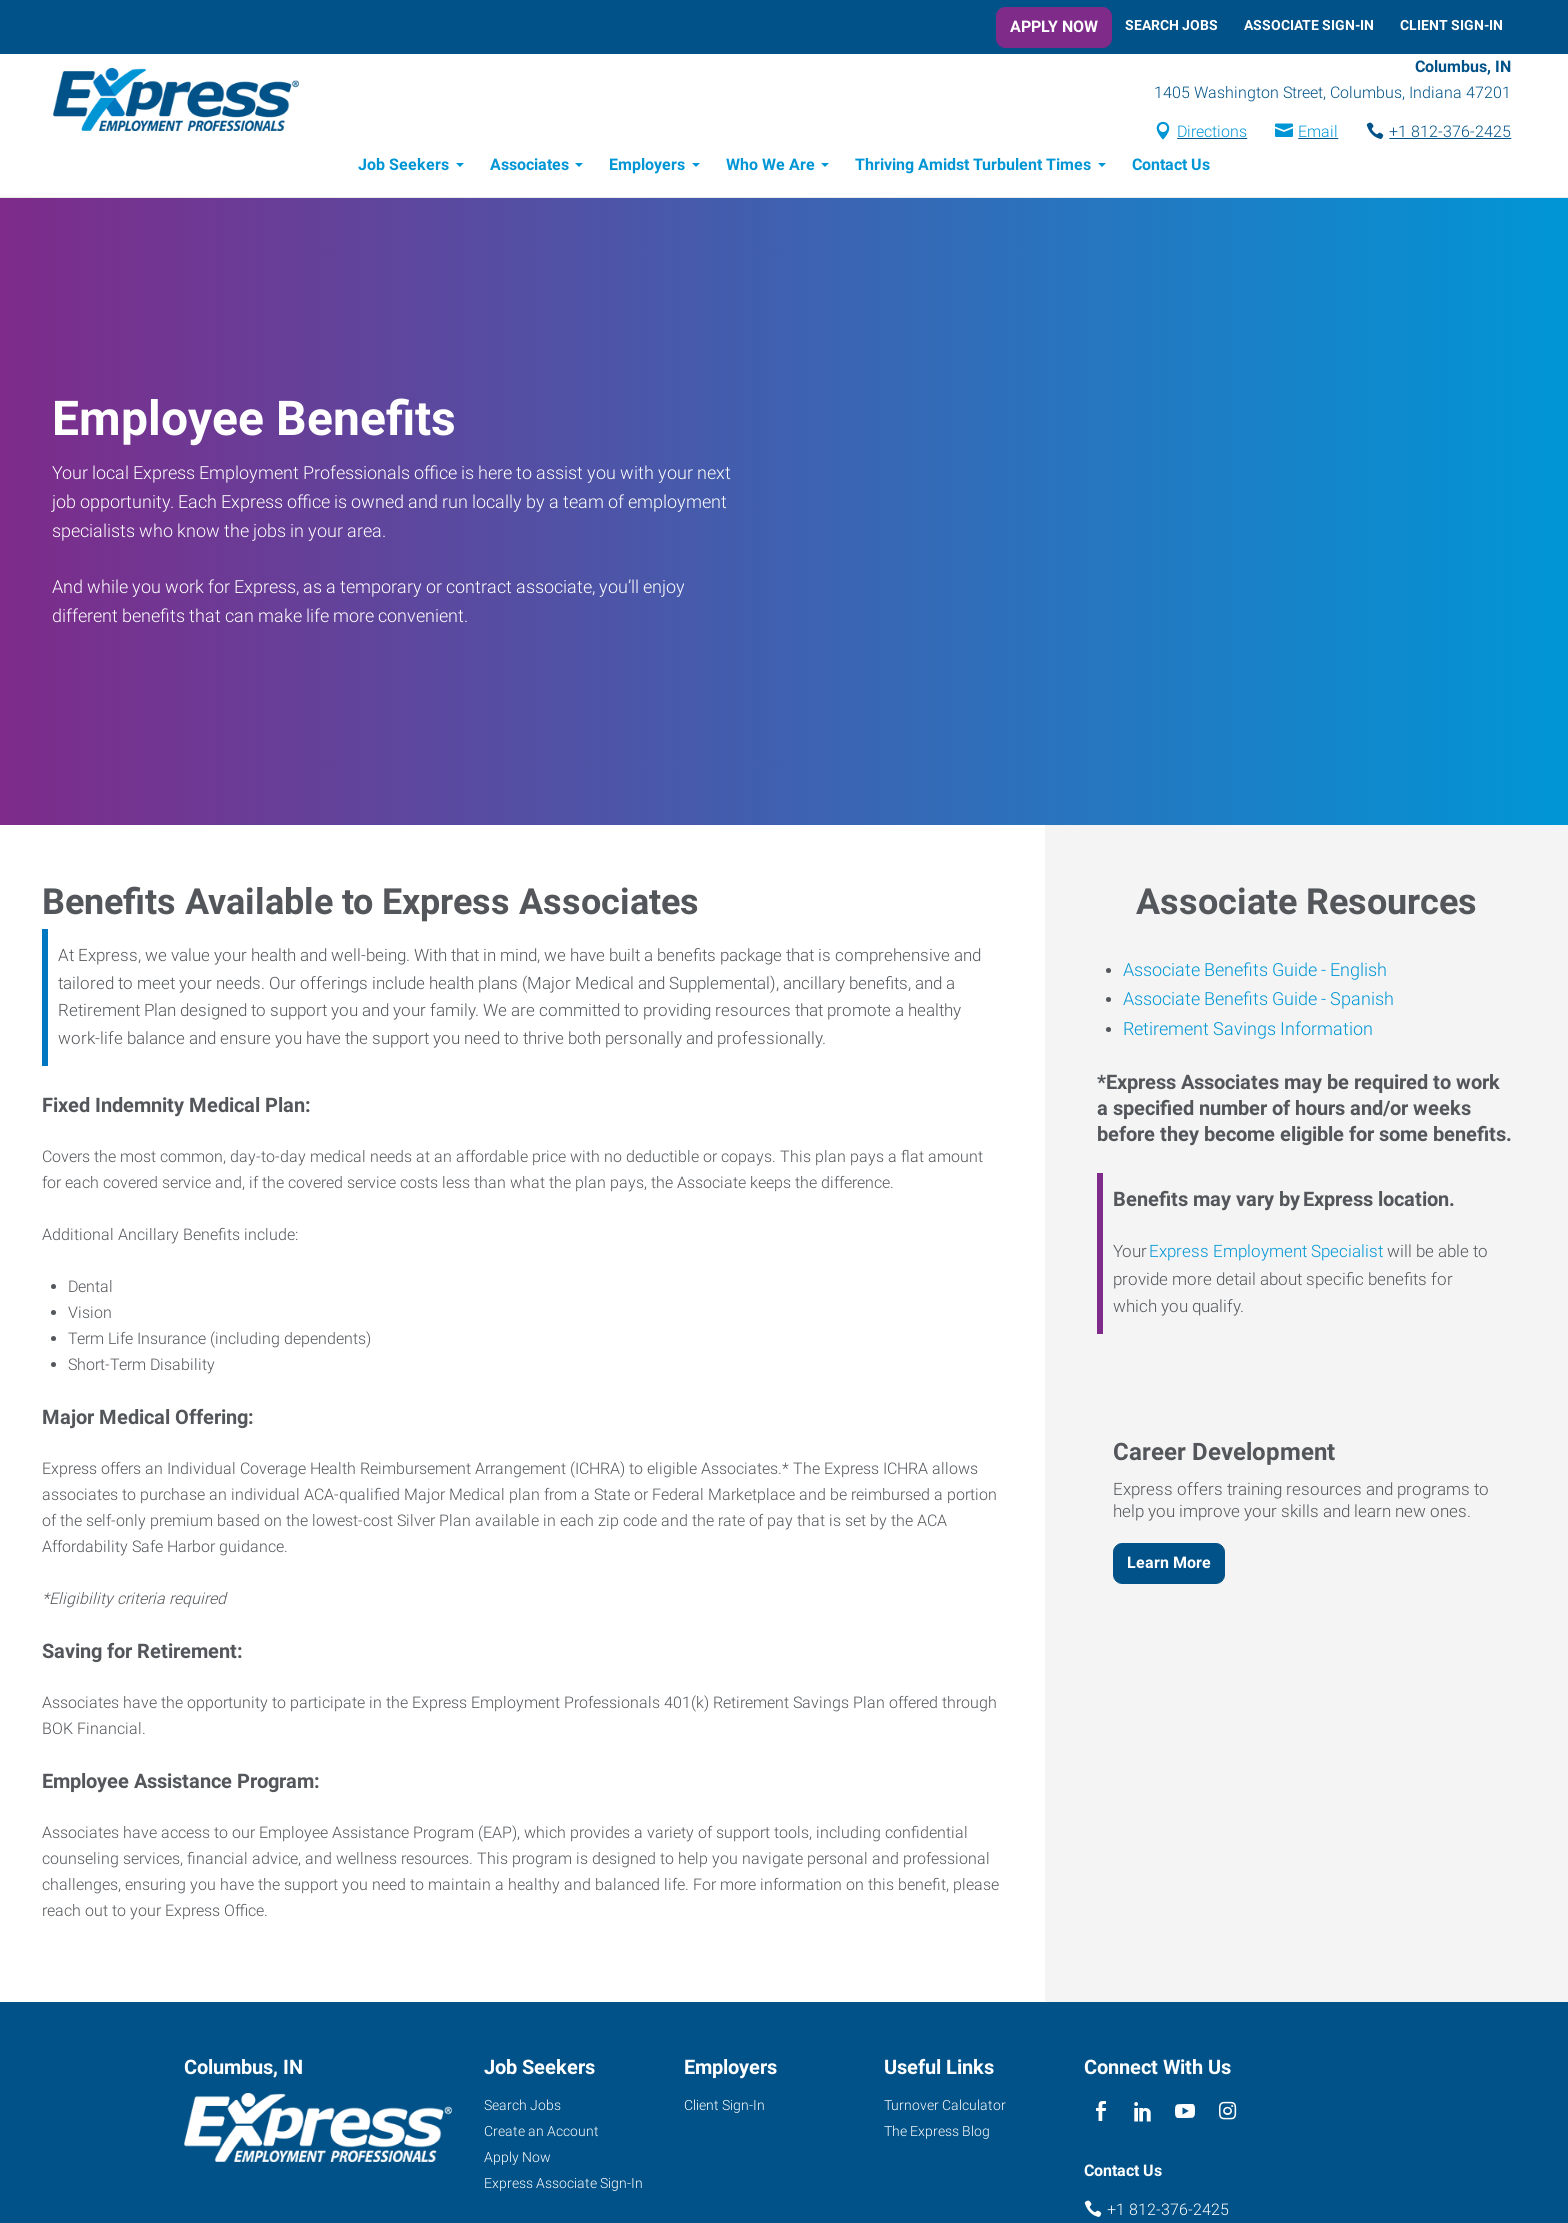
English (1356, 972)
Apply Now (1054, 26)
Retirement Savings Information (1248, 1031)
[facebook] (1100, 2115)
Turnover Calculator (945, 2108)
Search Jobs (1171, 25)
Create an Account (541, 2134)
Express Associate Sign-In (563, 2186)
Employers (647, 167)
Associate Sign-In (1309, 25)
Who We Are (770, 167)
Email (1310, 133)
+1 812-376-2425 (1442, 133)
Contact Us (1171, 167)
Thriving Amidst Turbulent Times (973, 167)
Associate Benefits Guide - (1224, 972)
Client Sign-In (1451, 25)
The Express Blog (937, 2134)
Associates (529, 167)
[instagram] (1227, 2115)
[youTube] (1185, 2115)
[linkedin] (1142, 2115)
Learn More (1169, 1565)
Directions (1204, 133)
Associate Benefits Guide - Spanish (1258, 1001)
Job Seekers (403, 167)
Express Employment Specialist (1266, 1254)
